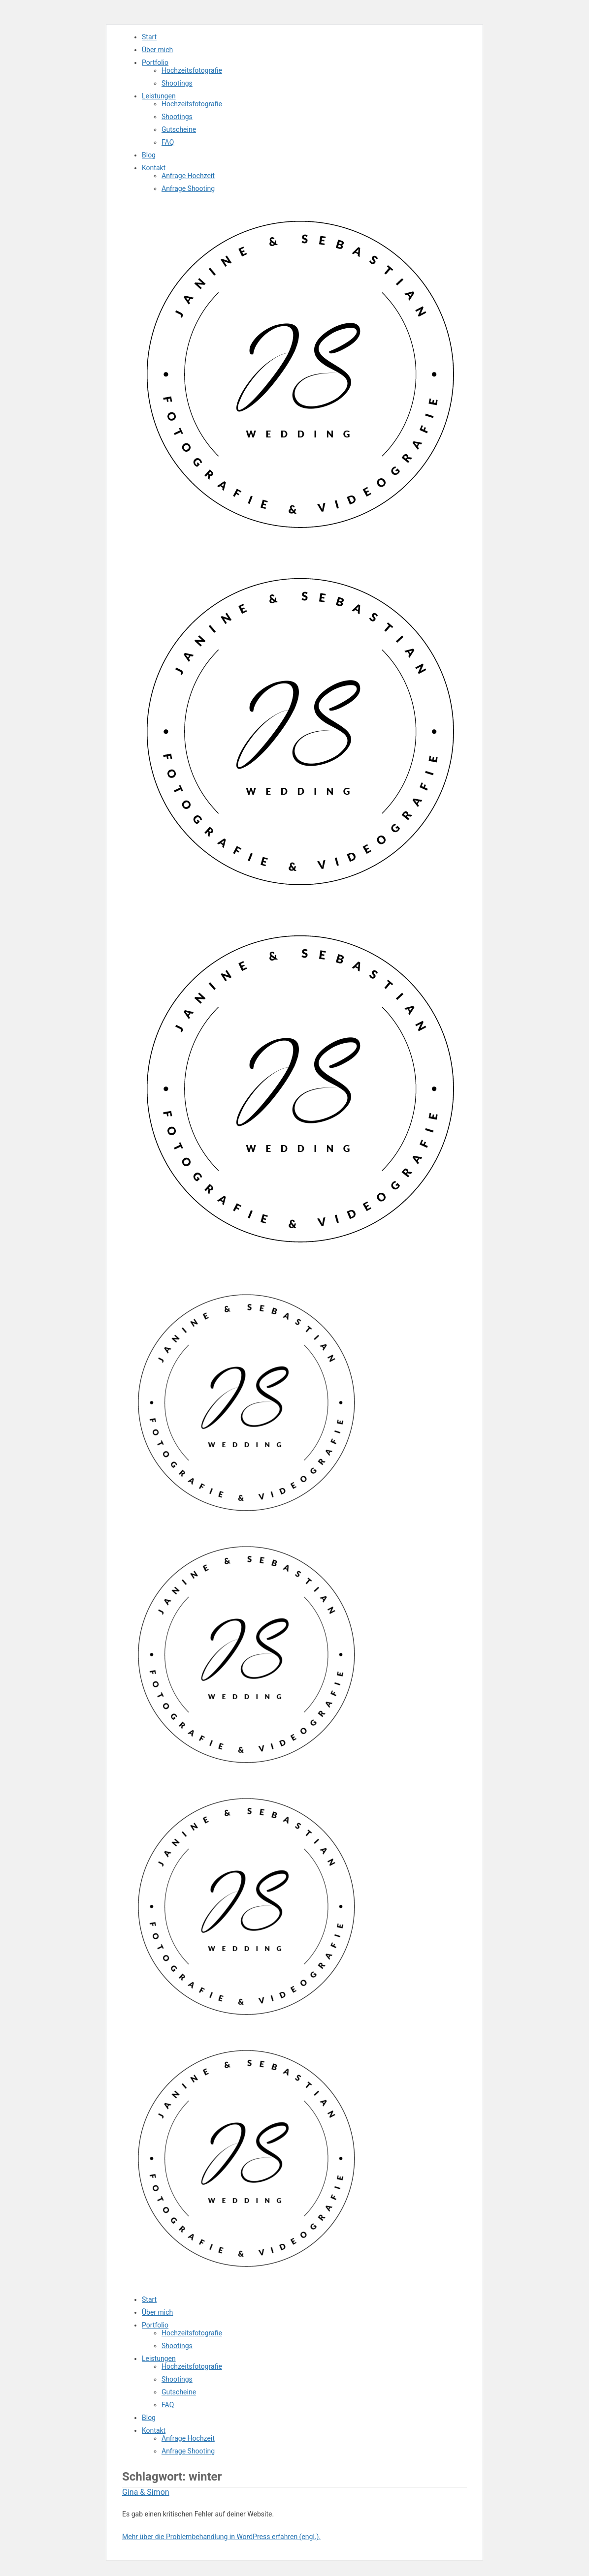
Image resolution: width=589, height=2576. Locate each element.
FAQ (168, 142)
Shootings (177, 83)
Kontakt (153, 168)
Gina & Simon (145, 2492)
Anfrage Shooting (188, 188)
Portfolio (155, 62)
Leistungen (159, 96)
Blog (149, 155)
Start (149, 37)
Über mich (157, 50)
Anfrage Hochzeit (188, 176)
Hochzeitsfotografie (192, 70)
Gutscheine (179, 129)
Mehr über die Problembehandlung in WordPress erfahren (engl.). (221, 2537)
